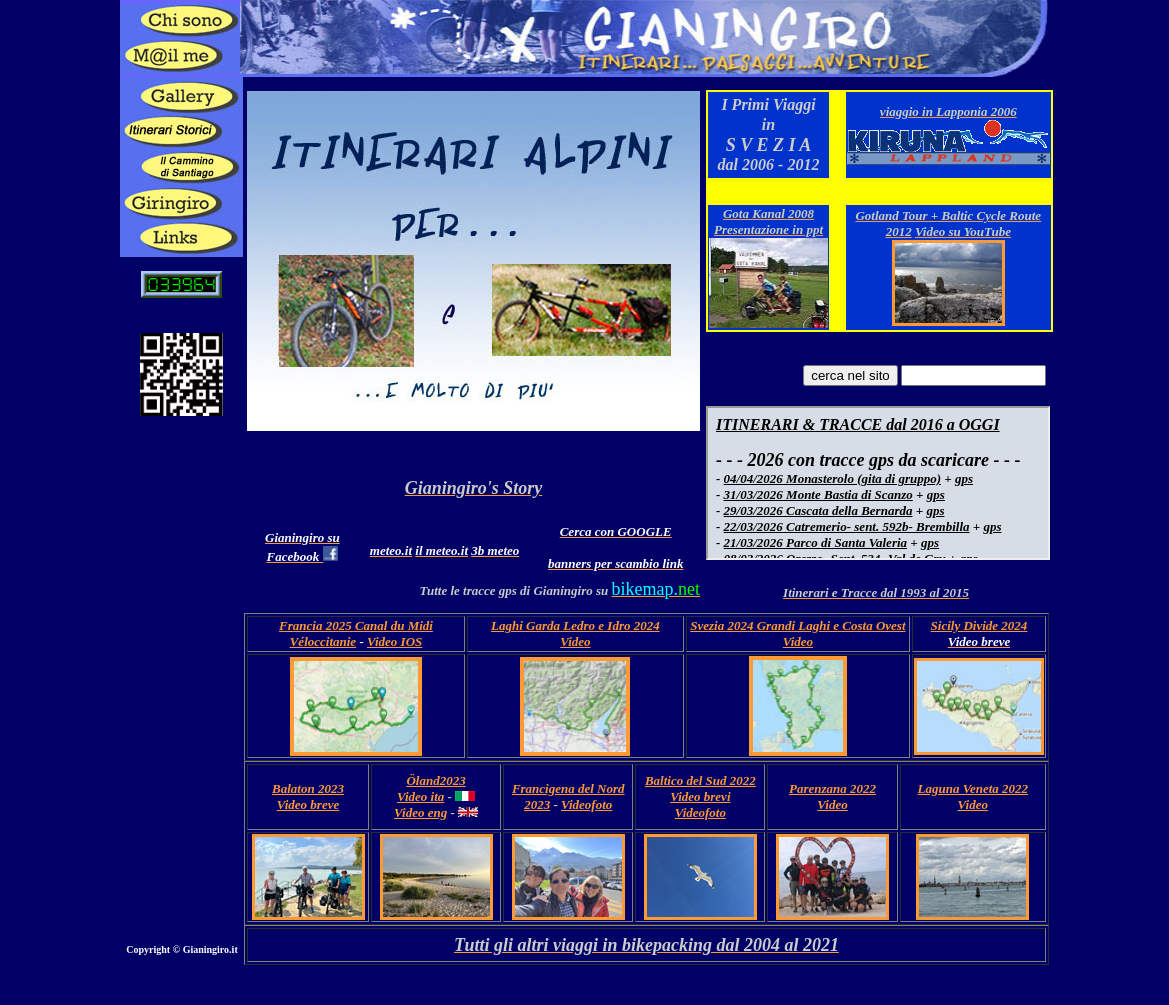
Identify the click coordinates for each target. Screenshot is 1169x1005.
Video (575, 641)
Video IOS (394, 641)
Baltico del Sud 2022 (700, 780)
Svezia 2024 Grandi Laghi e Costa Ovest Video (797, 633)
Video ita (420, 796)
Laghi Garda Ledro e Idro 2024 (575, 625)
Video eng (420, 812)
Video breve (308, 804)
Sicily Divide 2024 (979, 625)
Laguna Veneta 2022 (973, 788)
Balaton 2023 (308, 788)
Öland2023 (435, 780)
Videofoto (586, 804)
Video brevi (700, 796)
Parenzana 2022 (832, 788)
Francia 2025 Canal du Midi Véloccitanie (356, 633)
